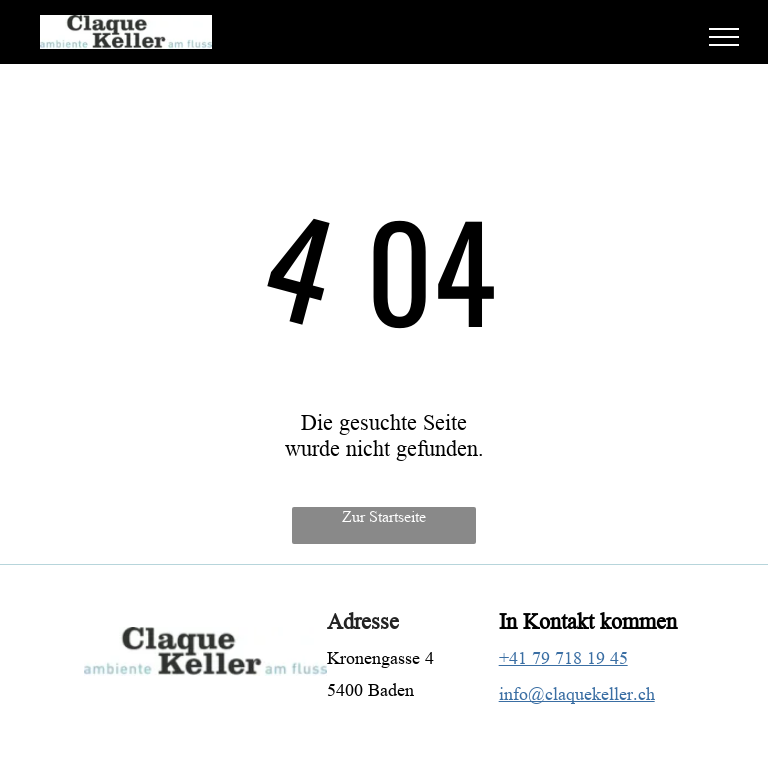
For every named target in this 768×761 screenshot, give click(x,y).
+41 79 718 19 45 (563, 658)
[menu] (724, 37)
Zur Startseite (384, 516)
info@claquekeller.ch (577, 694)
